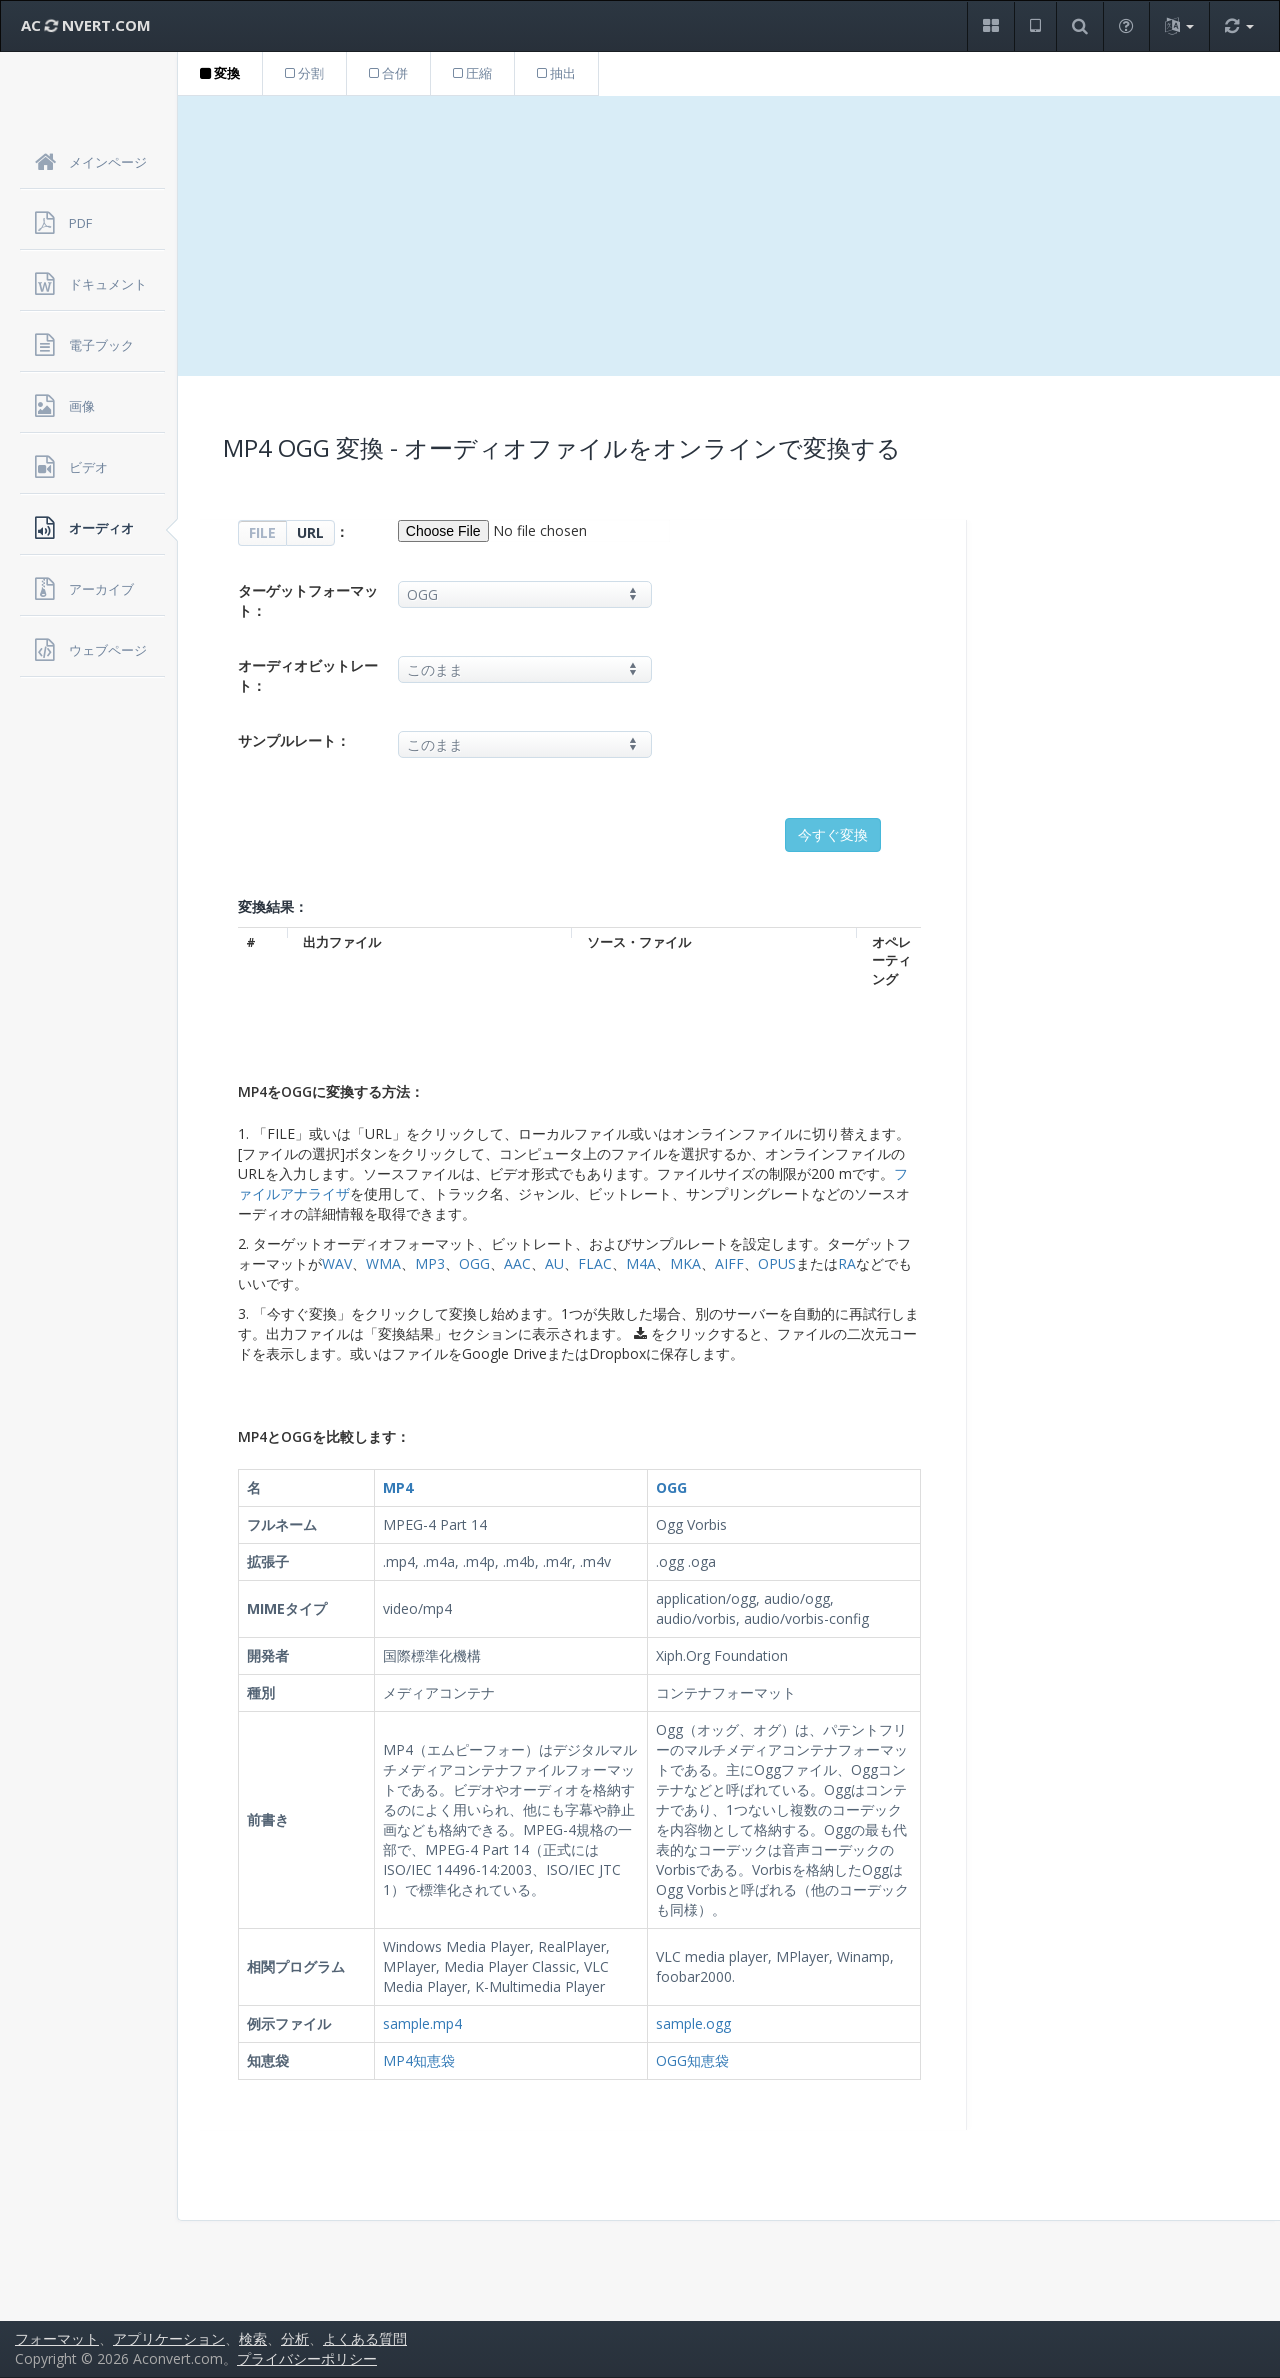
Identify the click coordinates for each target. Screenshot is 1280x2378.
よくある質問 (365, 2338)
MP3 (430, 1263)
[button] (990, 26)
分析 (295, 2338)
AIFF (729, 1263)
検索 (253, 2338)
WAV (337, 1263)
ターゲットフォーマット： (308, 600)
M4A (641, 1263)
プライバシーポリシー (307, 2358)
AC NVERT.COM (86, 25)
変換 (220, 73)
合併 (388, 73)
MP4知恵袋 (419, 2060)
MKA (685, 1263)
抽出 (556, 73)
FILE (262, 532)
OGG (474, 1263)
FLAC (595, 1263)
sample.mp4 (422, 2023)
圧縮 (472, 73)
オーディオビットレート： (308, 675)
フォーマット (57, 2338)
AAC (517, 1263)
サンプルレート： (294, 740)
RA (847, 1263)
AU (554, 1263)
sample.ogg (693, 2023)
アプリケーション (169, 2338)
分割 (304, 73)
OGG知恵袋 (692, 2060)
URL (310, 532)
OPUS (777, 1263)
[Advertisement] (729, 236)
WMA (383, 1263)
